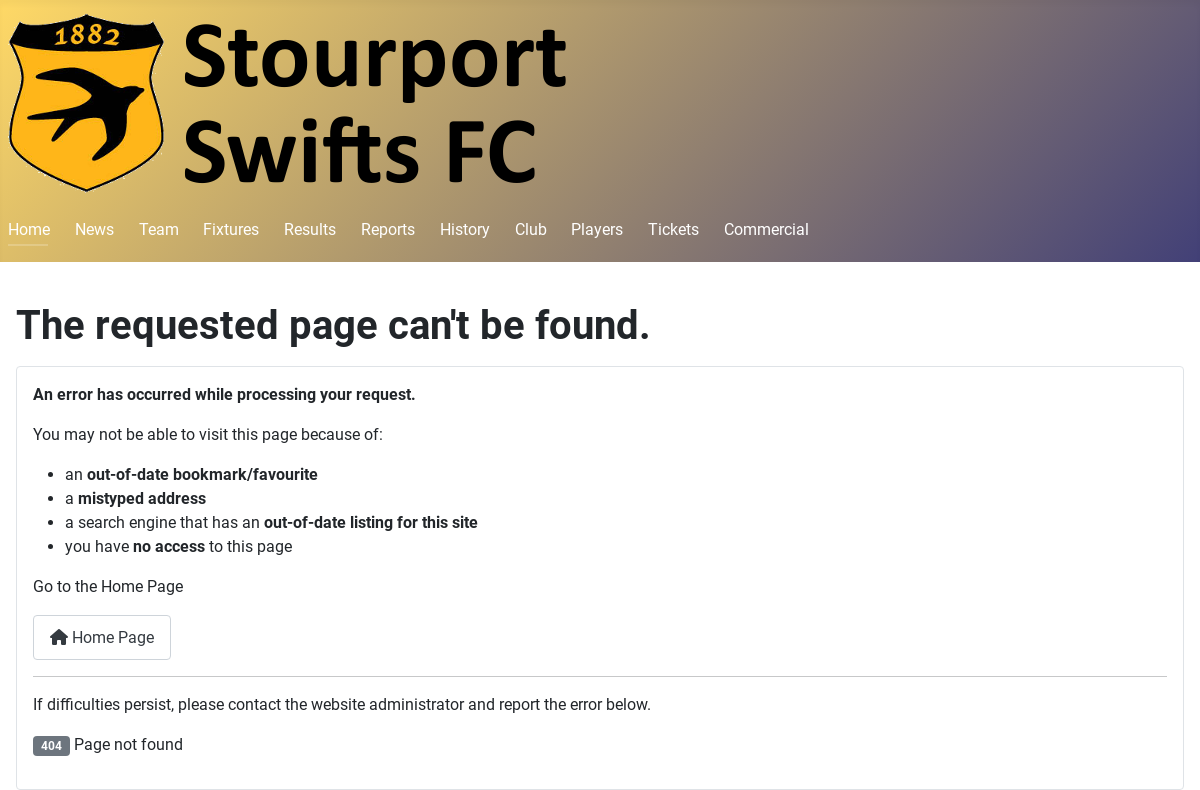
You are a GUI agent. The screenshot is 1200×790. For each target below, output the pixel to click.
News (94, 229)
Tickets (673, 229)
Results (310, 229)
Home (29, 229)
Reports (388, 229)
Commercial (766, 229)
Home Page (102, 637)
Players (597, 229)
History (465, 229)
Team (159, 229)
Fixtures (231, 229)
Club (531, 229)
